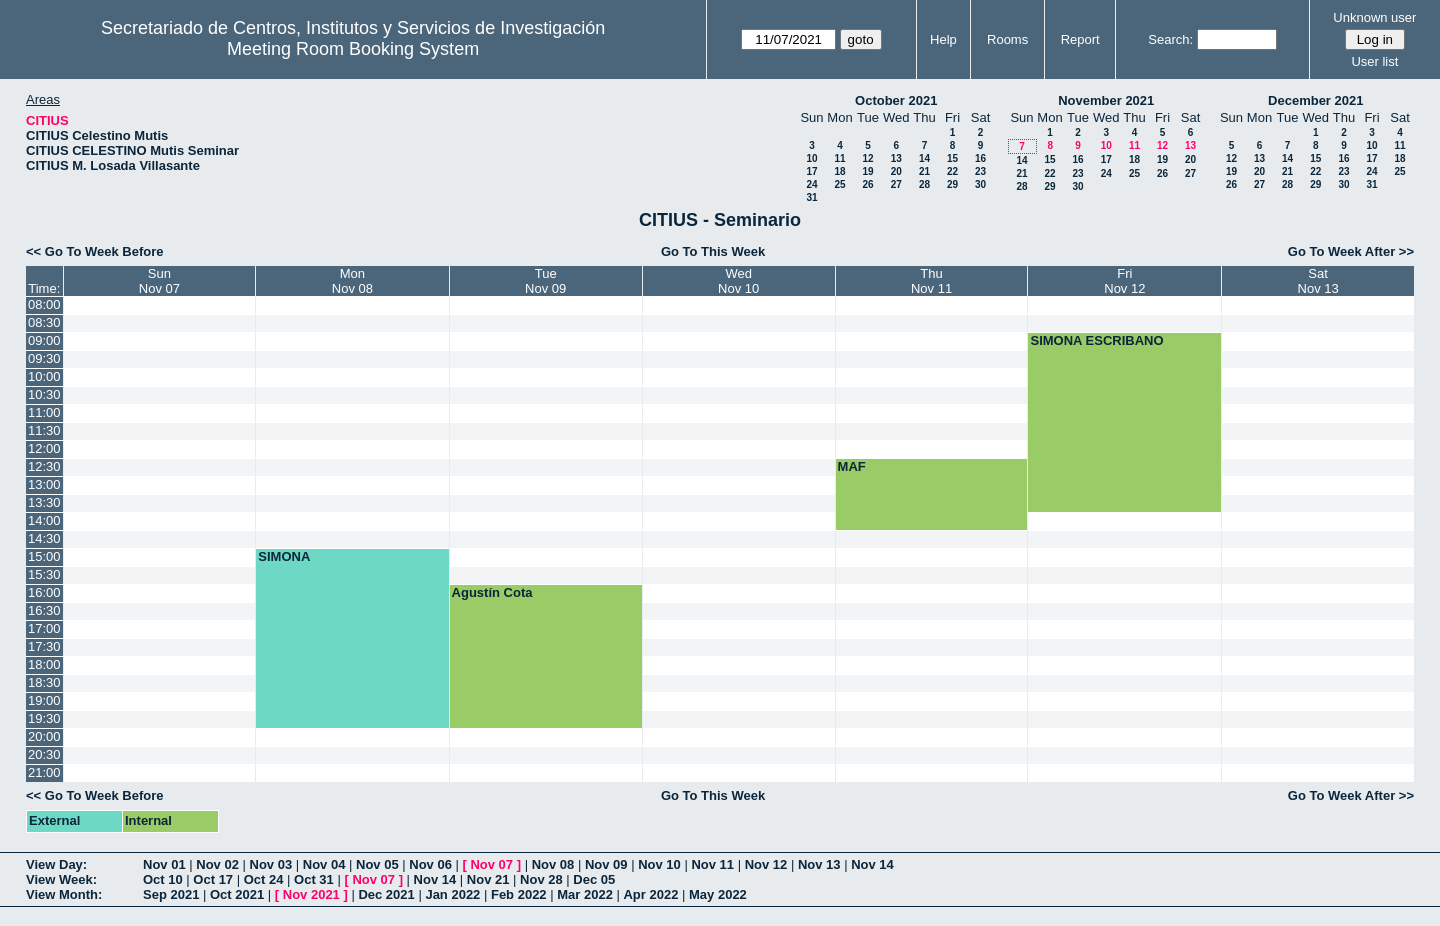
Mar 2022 (585, 894)
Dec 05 (594, 879)
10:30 (44, 394)
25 (839, 184)
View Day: (56, 864)
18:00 (44, 664)
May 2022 (718, 894)
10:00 (44, 376)
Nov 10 (659, 864)
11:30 (44, 430)
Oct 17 (213, 879)
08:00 (44, 304)
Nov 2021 (311, 894)
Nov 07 (491, 864)
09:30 (44, 358)
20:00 (44, 736)
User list (1374, 61)
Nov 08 (553, 864)
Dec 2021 (386, 894)
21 (924, 171)
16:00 (44, 592)
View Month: (64, 894)
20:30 (44, 754)
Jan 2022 (452, 894)
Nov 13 (819, 864)
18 (839, 171)
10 (811, 158)
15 (952, 158)
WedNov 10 (738, 281)
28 (924, 184)
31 (811, 197)
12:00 (44, 448)
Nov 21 (488, 879)
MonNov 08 (352, 281)
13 (896, 158)
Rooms (1007, 39)
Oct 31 (314, 879)
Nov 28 (541, 879)
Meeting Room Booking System (353, 49)
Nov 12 (766, 864)
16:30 (44, 610)
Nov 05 (377, 864)
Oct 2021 (237, 894)
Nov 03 (271, 864)
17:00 (44, 628)
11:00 (44, 412)
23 (980, 171)
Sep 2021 (171, 894)
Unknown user (1374, 17)
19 (867, 171)
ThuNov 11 (931, 281)
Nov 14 (872, 864)
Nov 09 (606, 864)
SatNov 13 (1318, 281)
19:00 (44, 700)
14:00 (44, 520)
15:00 (44, 556)
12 (867, 158)
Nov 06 (430, 864)
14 (924, 158)
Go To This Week (713, 251)
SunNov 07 (159, 281)
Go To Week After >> (1351, 251)
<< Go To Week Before (95, 251)
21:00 (44, 772)
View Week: (61, 879)
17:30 (44, 646)
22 (952, 171)
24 (811, 184)
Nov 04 (324, 864)
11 (839, 158)
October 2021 (896, 100)
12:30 (44, 466)
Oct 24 (264, 879)
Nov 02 (217, 864)
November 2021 (1106, 100)
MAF (852, 466)
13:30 (44, 502)
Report (1080, 39)
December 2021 (1315, 100)
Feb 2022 (519, 894)
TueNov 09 (545, 281)
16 (980, 158)
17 (811, 171)
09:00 (44, 340)
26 (867, 184)
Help (943, 39)
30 (980, 184)
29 (952, 184)
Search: (1170, 39)
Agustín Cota (492, 592)
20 (896, 171)
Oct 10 (163, 879)
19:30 (44, 718)
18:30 (44, 682)
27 (896, 184)
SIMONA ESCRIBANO (1096, 340)
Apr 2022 (650, 894)
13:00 (44, 484)
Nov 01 (164, 864)
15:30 (44, 574)
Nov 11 (712, 864)
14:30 (44, 538)
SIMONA (284, 556)
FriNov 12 (1124, 281)
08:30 (44, 322)
